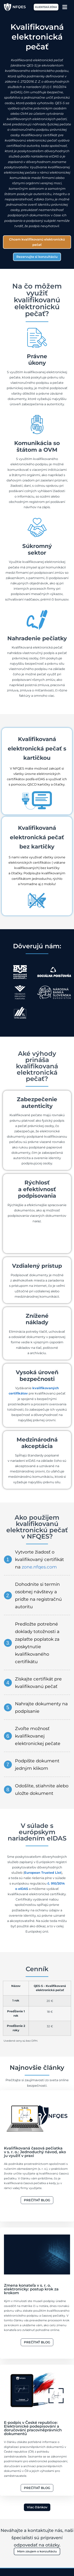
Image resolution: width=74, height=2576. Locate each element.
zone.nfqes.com (39, 1567)
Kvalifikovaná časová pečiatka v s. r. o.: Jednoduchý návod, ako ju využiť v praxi (35, 2152)
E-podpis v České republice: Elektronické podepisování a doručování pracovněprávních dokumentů (33, 2428)
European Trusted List (42, 1873)
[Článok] (37, 2117)
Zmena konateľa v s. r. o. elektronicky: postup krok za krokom (31, 2289)
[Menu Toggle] (64, 7)
